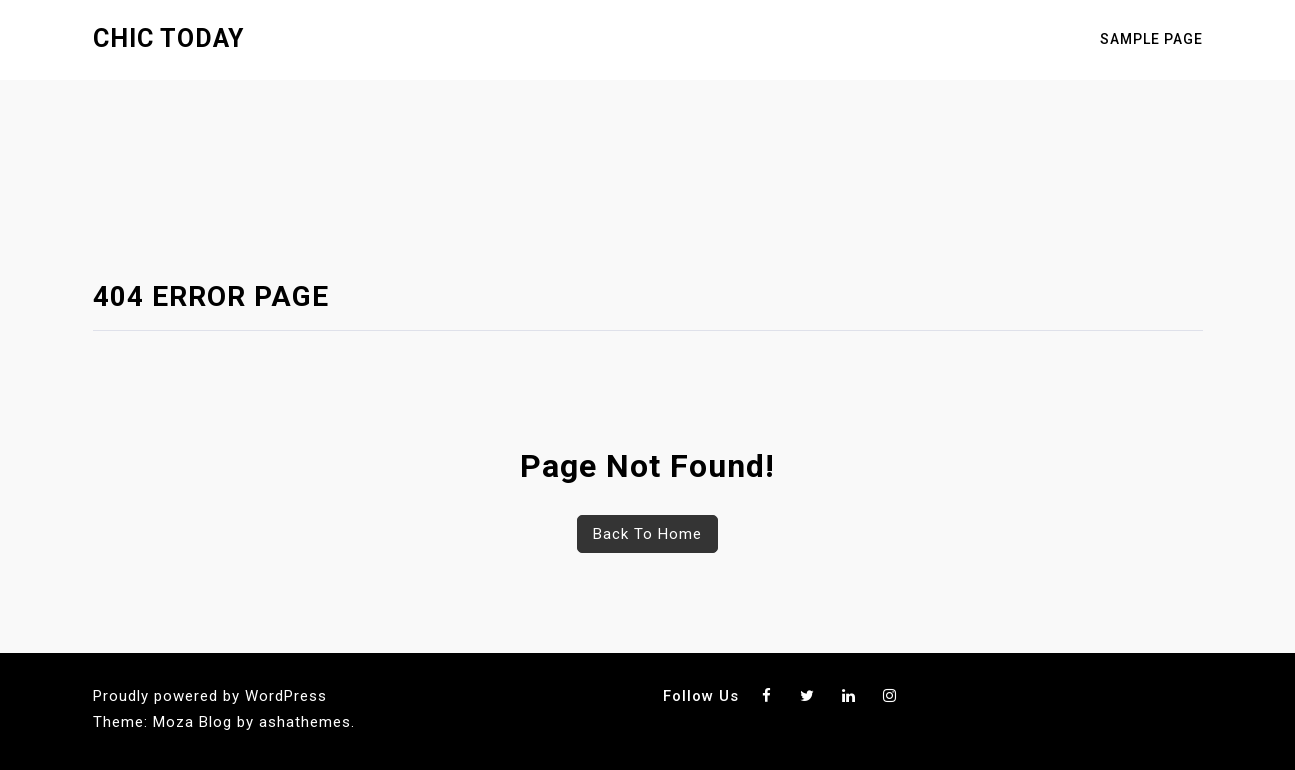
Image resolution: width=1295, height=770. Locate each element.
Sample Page (1151, 39)
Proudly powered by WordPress (210, 696)
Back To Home (647, 534)
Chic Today (168, 38)
